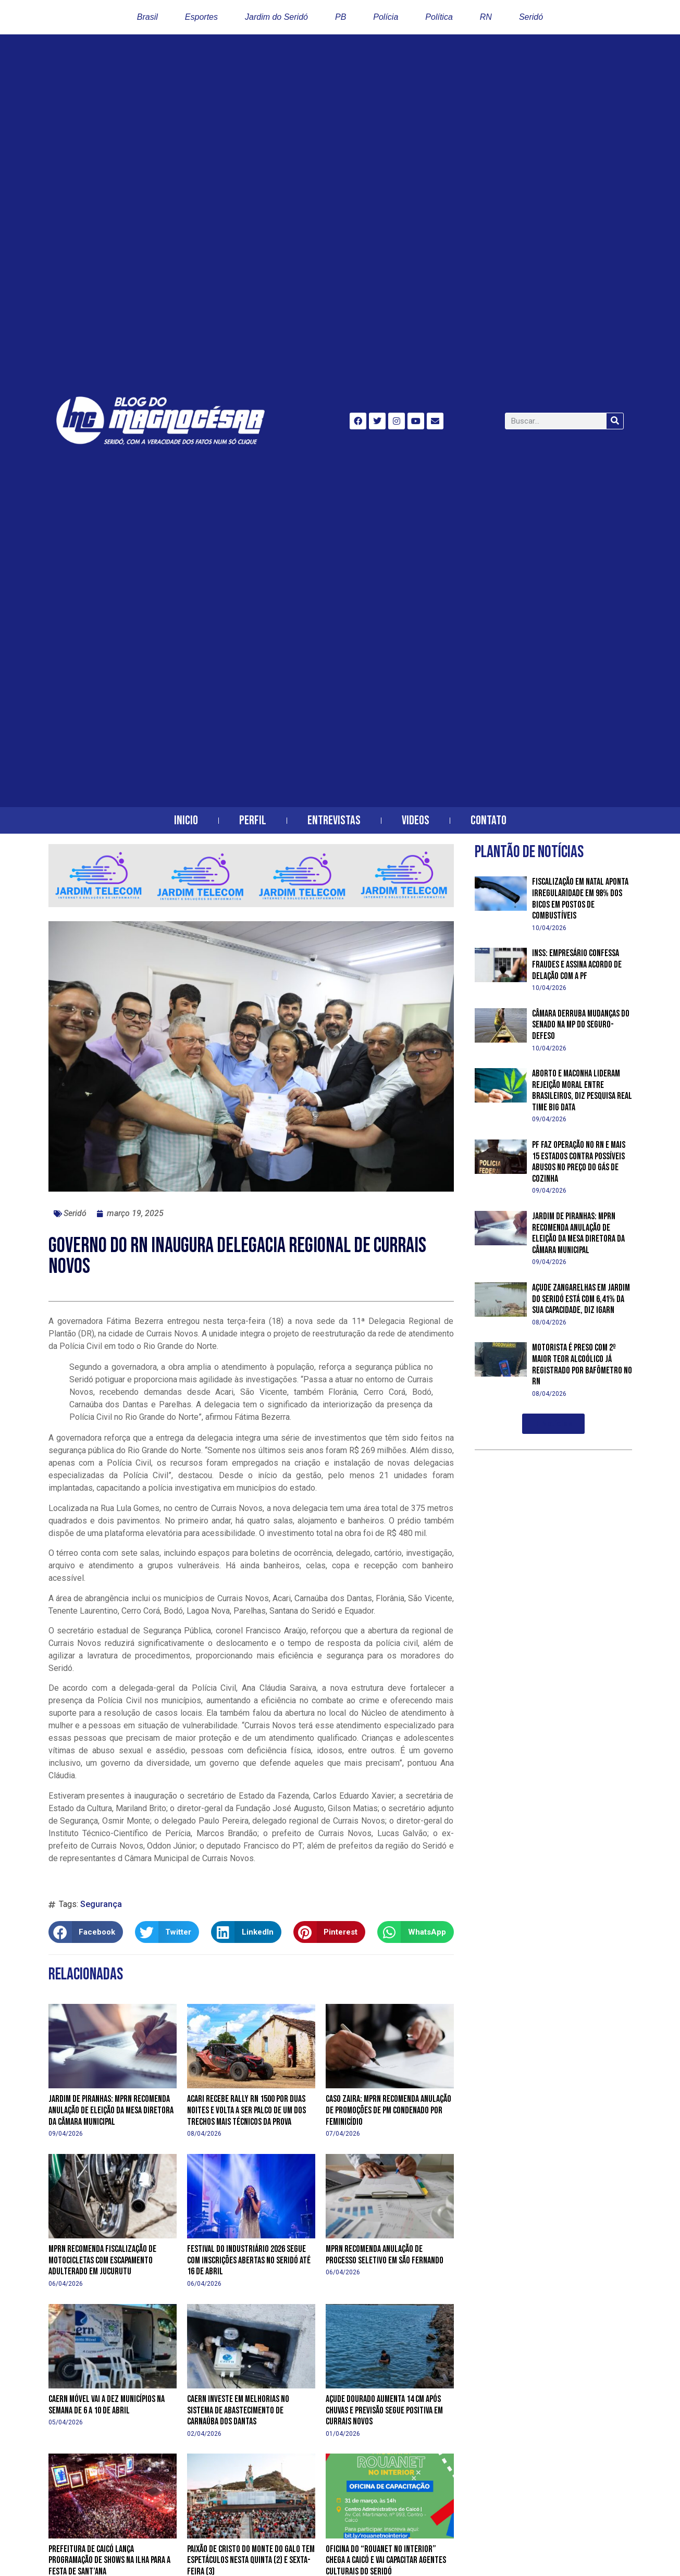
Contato (488, 820)
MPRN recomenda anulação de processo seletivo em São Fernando (384, 2255)
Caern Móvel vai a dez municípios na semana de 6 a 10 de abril (106, 2405)
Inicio (186, 820)
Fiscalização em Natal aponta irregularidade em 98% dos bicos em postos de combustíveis (580, 898)
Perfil (252, 820)
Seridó (531, 17)
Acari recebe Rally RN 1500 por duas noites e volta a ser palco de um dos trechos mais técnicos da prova (246, 2110)
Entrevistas (334, 820)
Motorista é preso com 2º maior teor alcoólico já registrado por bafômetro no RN (582, 1364)
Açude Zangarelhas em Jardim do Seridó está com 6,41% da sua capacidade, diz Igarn (581, 1299)
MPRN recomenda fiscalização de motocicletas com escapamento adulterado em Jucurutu (102, 2260)
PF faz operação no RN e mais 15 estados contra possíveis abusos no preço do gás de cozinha (578, 1162)
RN (486, 17)
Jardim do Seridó (276, 17)
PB (340, 17)
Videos (415, 820)
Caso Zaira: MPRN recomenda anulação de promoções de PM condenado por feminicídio (388, 2110)
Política (438, 17)
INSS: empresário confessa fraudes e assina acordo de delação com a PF (577, 964)
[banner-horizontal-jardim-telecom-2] (251, 904)
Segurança (101, 1904)
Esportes (201, 17)
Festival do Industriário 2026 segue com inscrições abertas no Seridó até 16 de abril (249, 2260)
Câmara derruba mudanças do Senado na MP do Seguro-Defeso (580, 1025)
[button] (85, 1932)
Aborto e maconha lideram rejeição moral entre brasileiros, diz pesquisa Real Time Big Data (582, 1090)
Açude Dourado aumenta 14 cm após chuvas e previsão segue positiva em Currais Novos (384, 2410)
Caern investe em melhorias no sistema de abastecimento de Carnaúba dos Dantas (238, 2410)
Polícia (385, 17)
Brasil (147, 17)
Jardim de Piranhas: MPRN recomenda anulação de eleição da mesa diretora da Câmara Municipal (111, 2110)
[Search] (615, 421)
